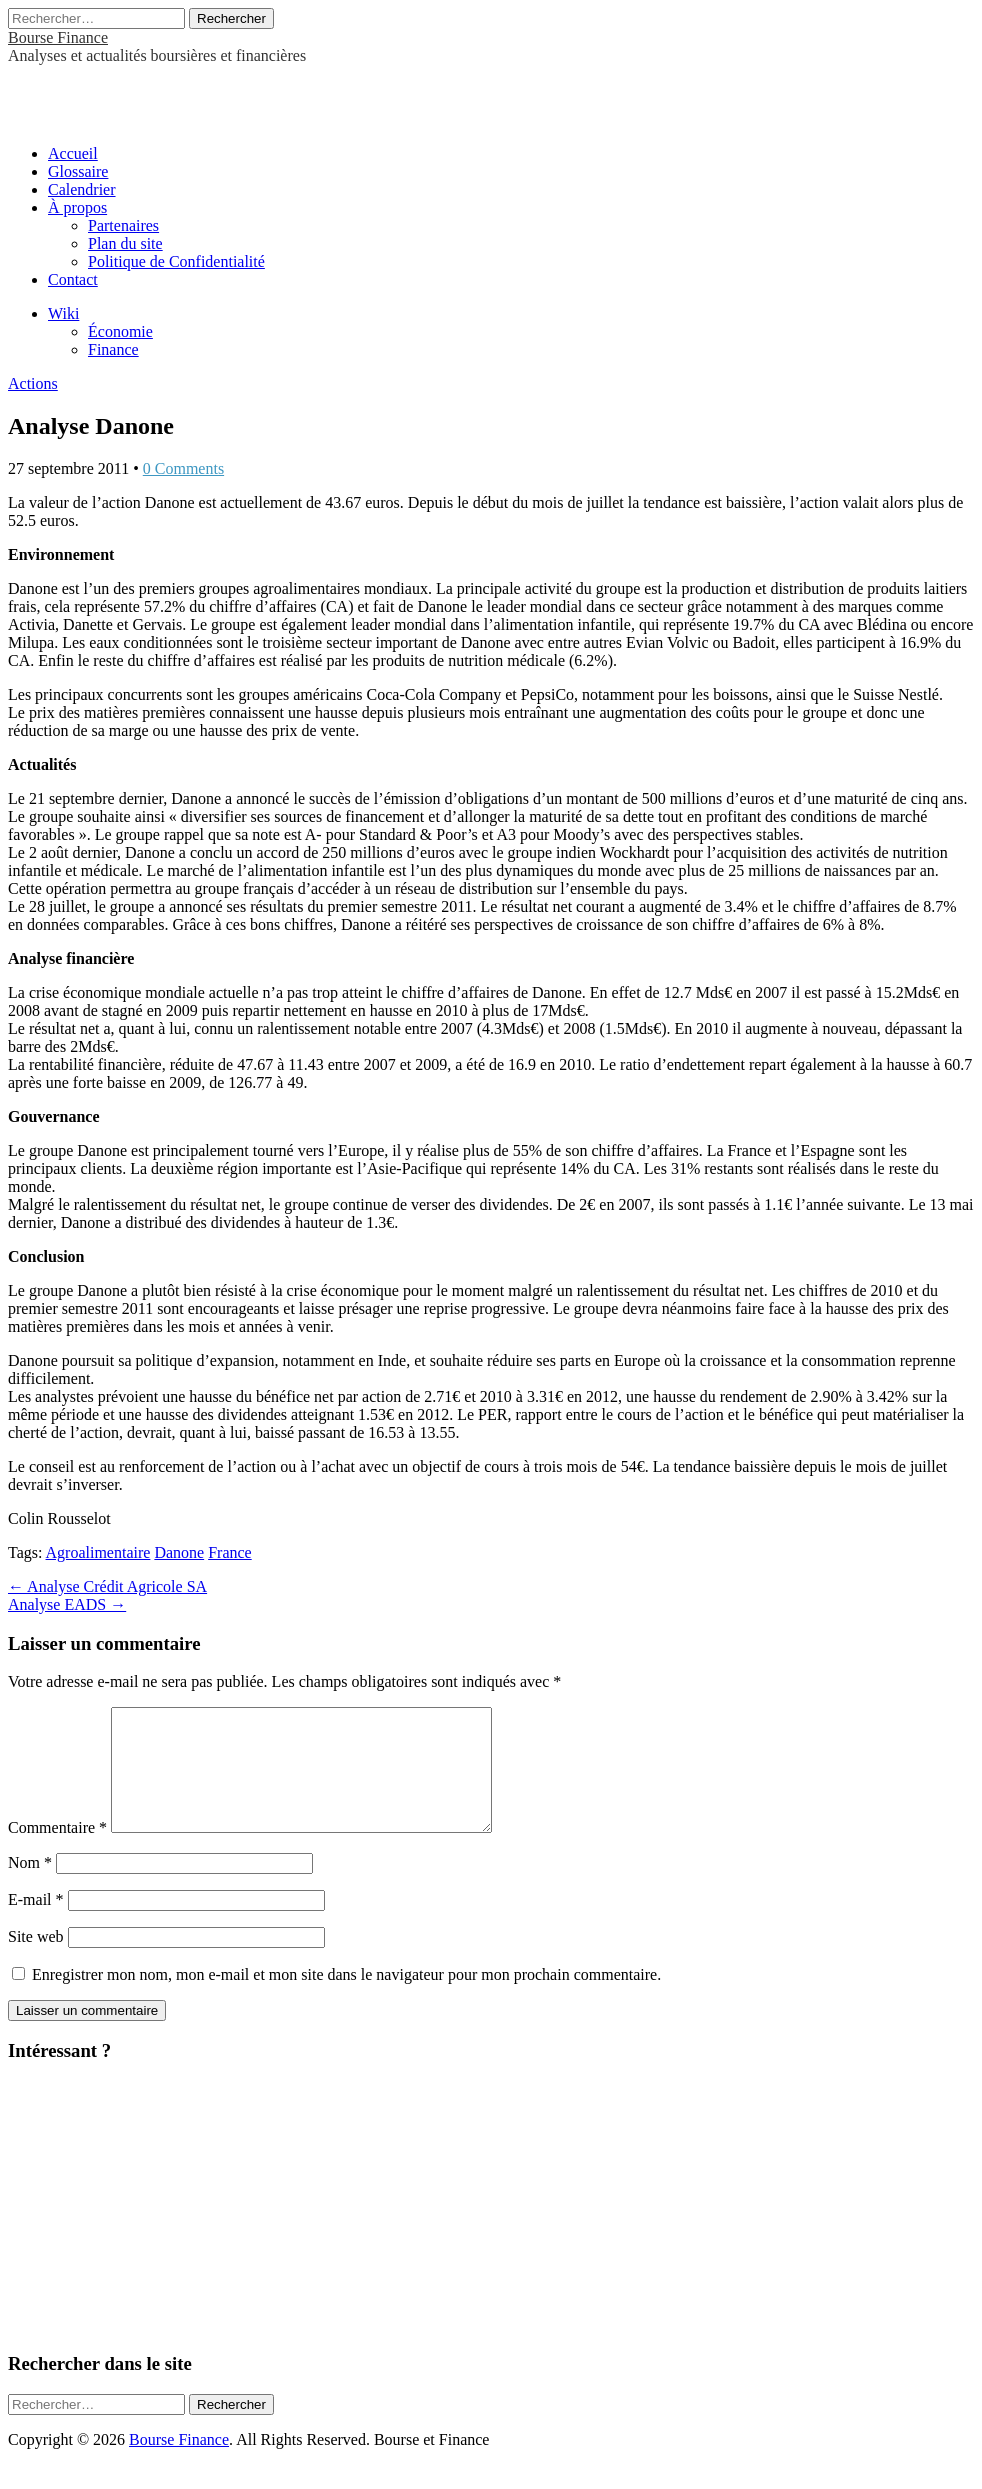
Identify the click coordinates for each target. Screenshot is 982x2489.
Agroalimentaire (98, 1552)
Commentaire (57, 1851)
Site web (36, 1960)
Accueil (73, 153)
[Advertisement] (242, 95)
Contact (73, 279)
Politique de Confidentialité (176, 261)
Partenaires (123, 225)
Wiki (63, 313)
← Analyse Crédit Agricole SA (107, 1586)
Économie (120, 331)
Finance (113, 349)
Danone (179, 1552)
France (230, 1552)
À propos (77, 207)
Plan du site (125, 243)
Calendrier (82, 189)
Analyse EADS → (67, 1604)
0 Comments (183, 468)
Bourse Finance (58, 37)
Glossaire (78, 171)
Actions (33, 383)
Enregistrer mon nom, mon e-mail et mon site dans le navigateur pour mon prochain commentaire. (346, 1998)
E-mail (36, 1923)
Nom (30, 1886)
